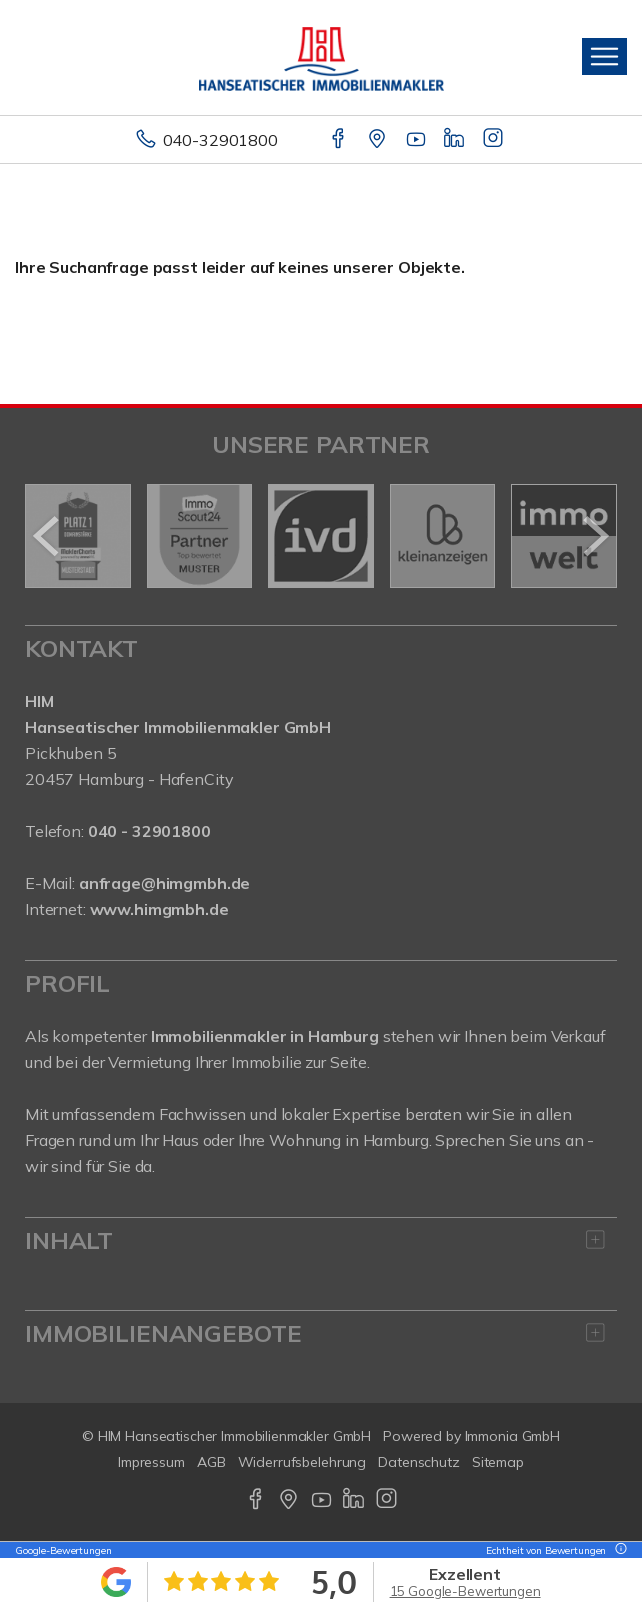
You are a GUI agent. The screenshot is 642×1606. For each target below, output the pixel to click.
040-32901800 (220, 140)
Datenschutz (419, 1462)
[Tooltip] (618, 1550)
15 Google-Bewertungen (465, 1591)
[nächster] (594, 536)
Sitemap (498, 1462)
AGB (211, 1462)
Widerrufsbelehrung (302, 1462)
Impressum (151, 1462)
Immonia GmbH (513, 1436)
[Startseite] (321, 57)
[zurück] (47, 536)
